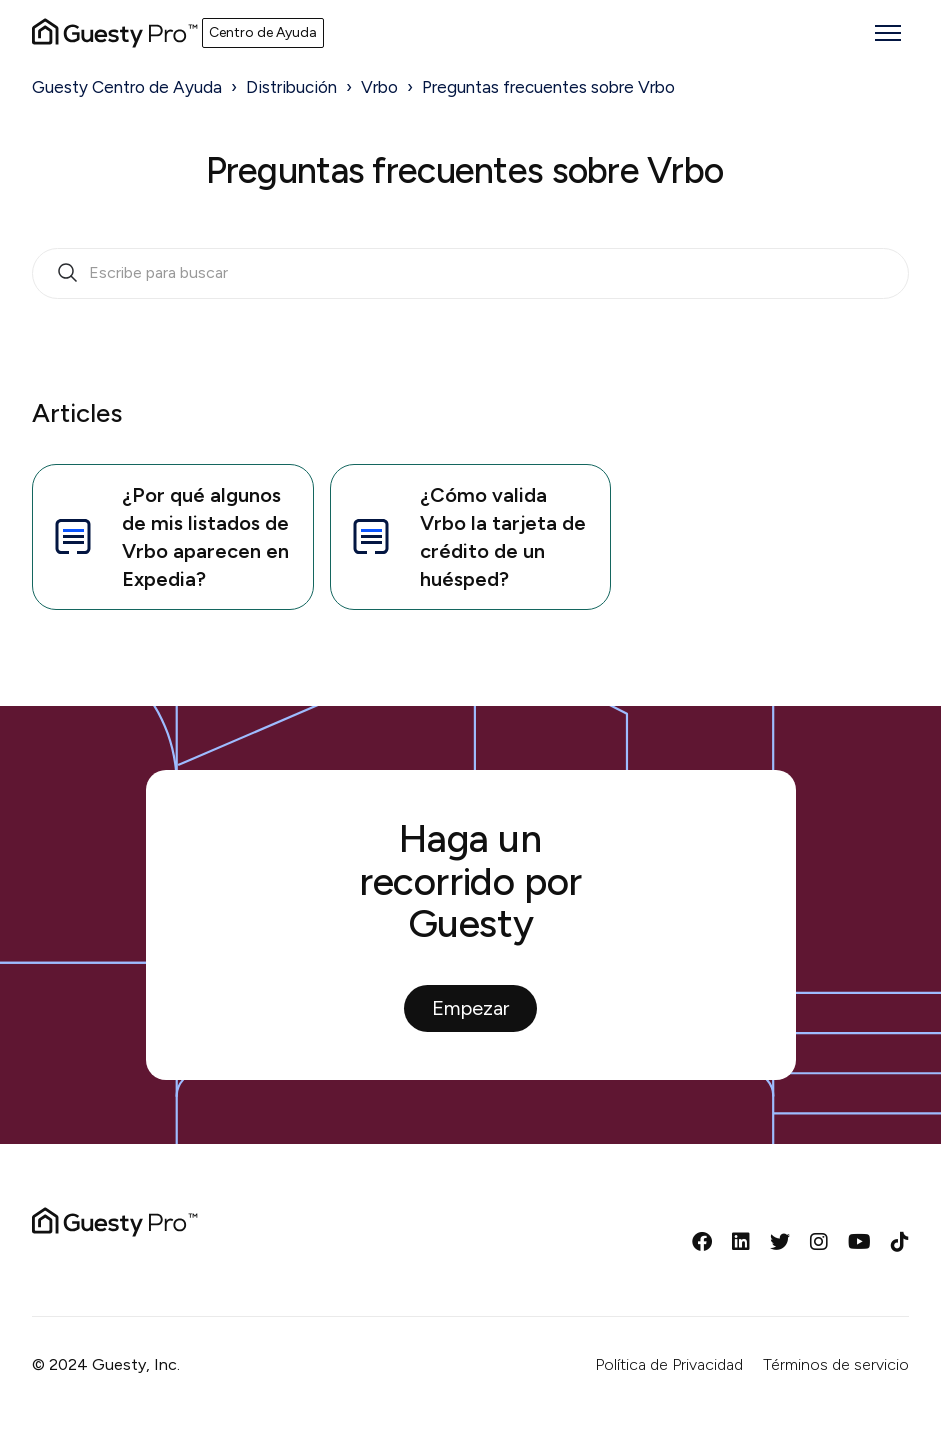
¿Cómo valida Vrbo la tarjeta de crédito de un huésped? (466, 537)
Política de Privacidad (669, 1364)
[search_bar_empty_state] (470, 274)
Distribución (291, 87)
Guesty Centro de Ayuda (127, 87)
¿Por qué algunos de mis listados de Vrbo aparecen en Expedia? (169, 537)
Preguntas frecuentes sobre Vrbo (548, 87)
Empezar (470, 1008)
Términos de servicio (836, 1364)
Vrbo (379, 87)
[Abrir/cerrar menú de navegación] (888, 33)
